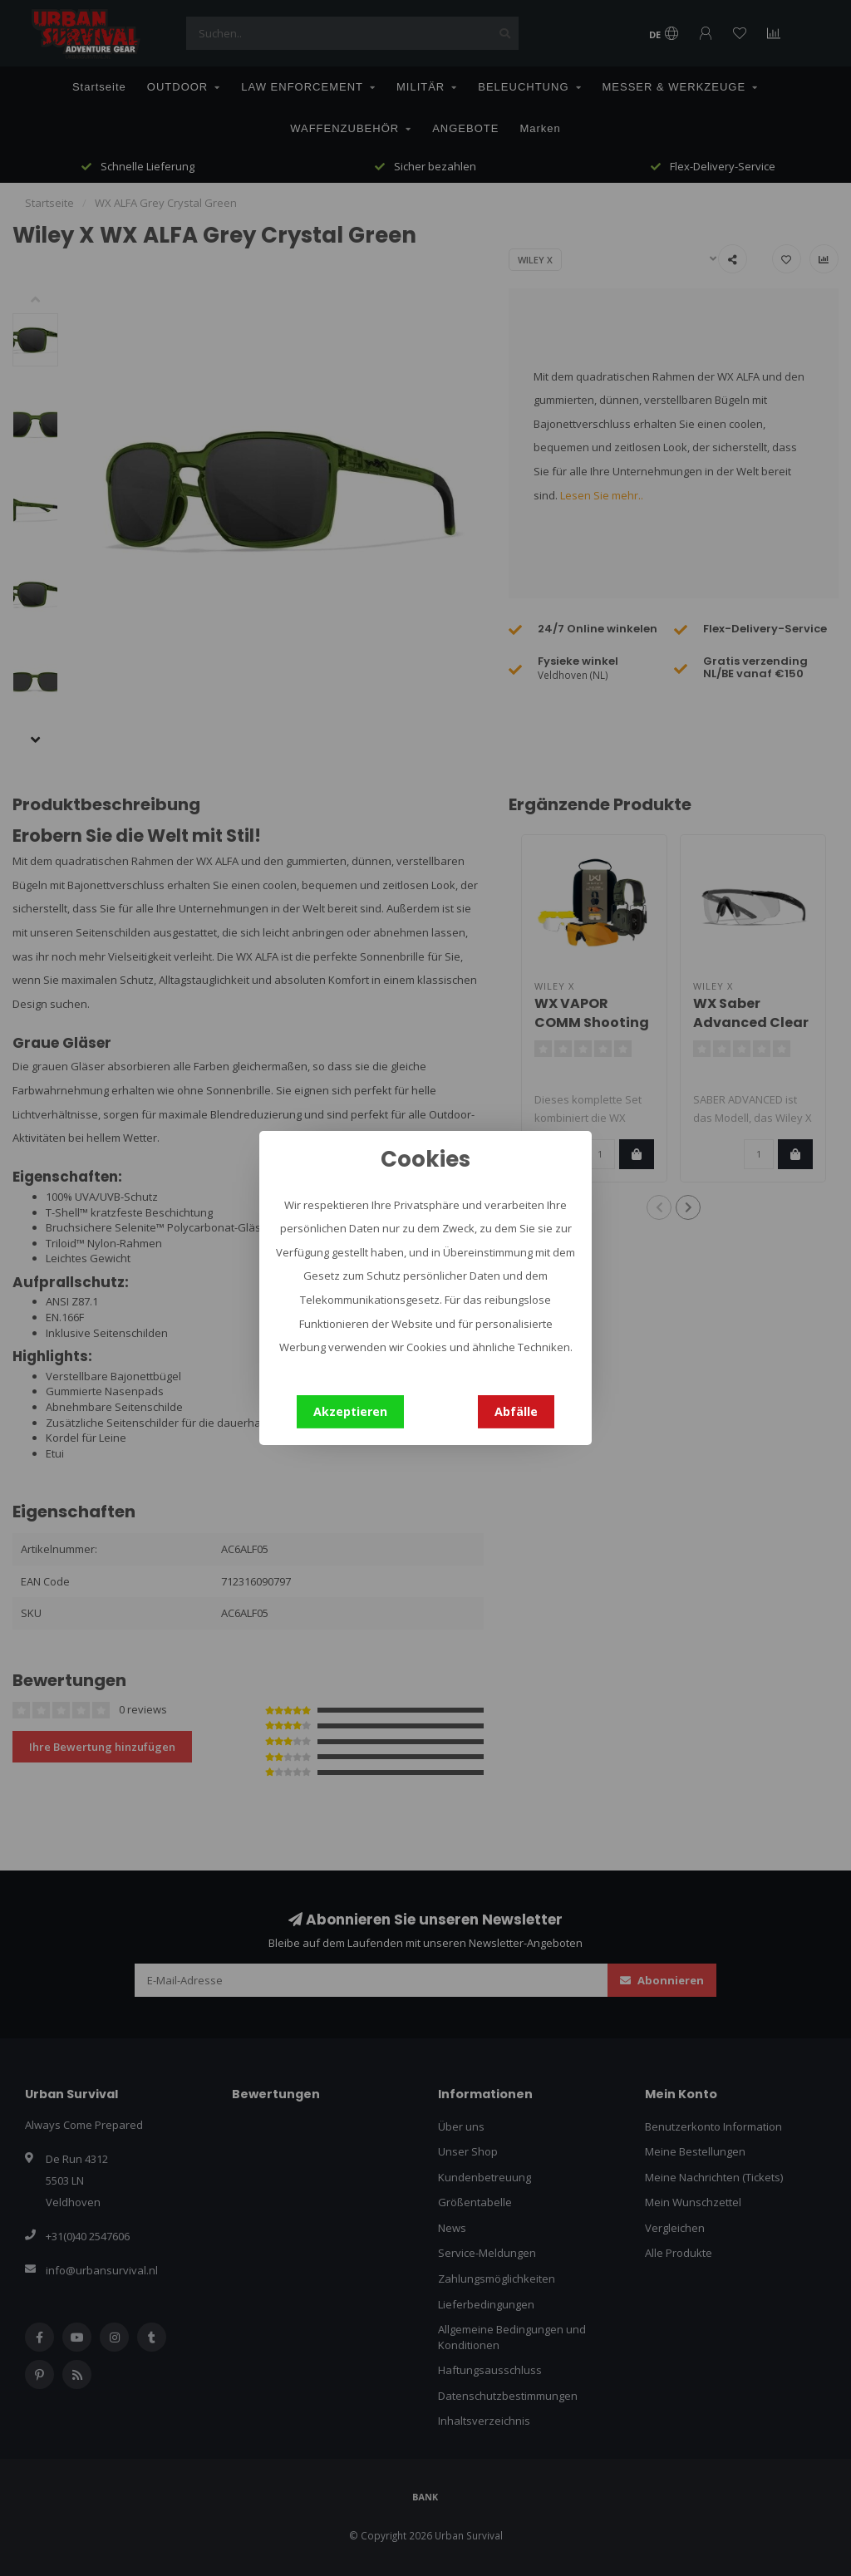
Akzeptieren (350, 1411)
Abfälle (516, 1411)
